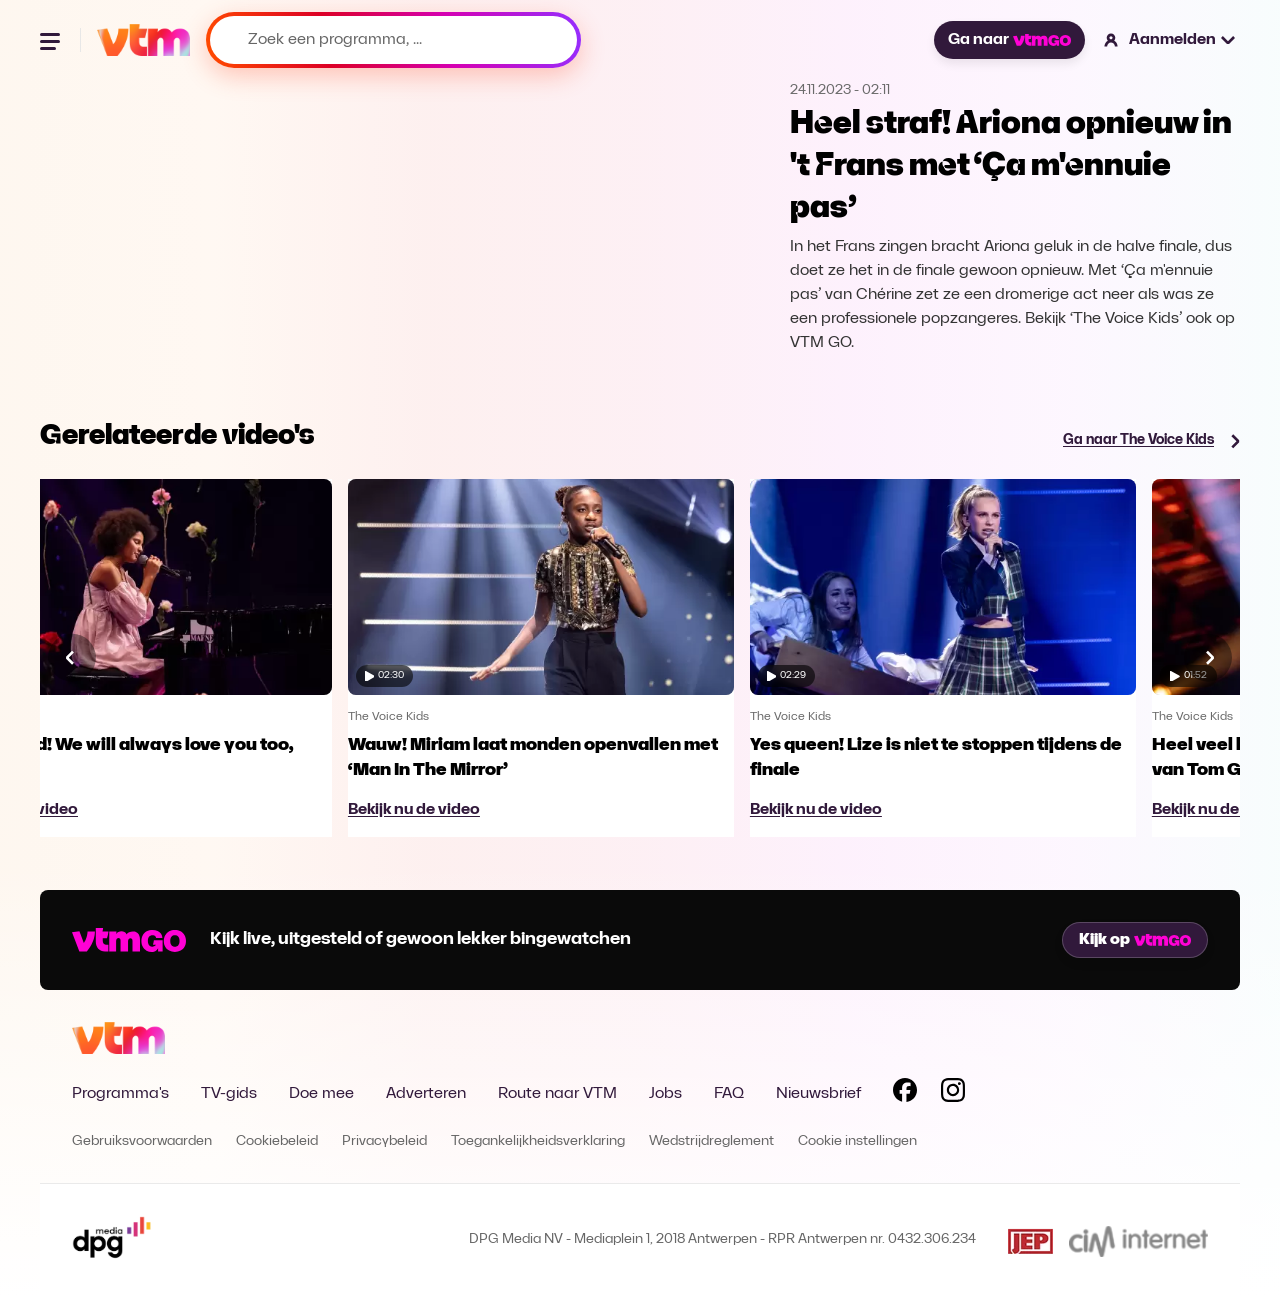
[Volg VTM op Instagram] (953, 1094)
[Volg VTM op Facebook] (905, 1094)
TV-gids (229, 1094)
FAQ (729, 1094)
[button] (1170, 40)
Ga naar (1009, 40)
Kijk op (1135, 940)
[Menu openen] (52, 40)
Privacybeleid (384, 1141)
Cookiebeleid (277, 1141)
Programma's (120, 1094)
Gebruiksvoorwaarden (142, 1141)
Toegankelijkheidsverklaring (538, 1141)
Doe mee (321, 1094)
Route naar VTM (557, 1094)
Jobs (665, 1094)
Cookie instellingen (857, 1141)
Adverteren (426, 1094)
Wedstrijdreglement (711, 1141)
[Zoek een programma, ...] (393, 40)
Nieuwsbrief (818, 1094)
